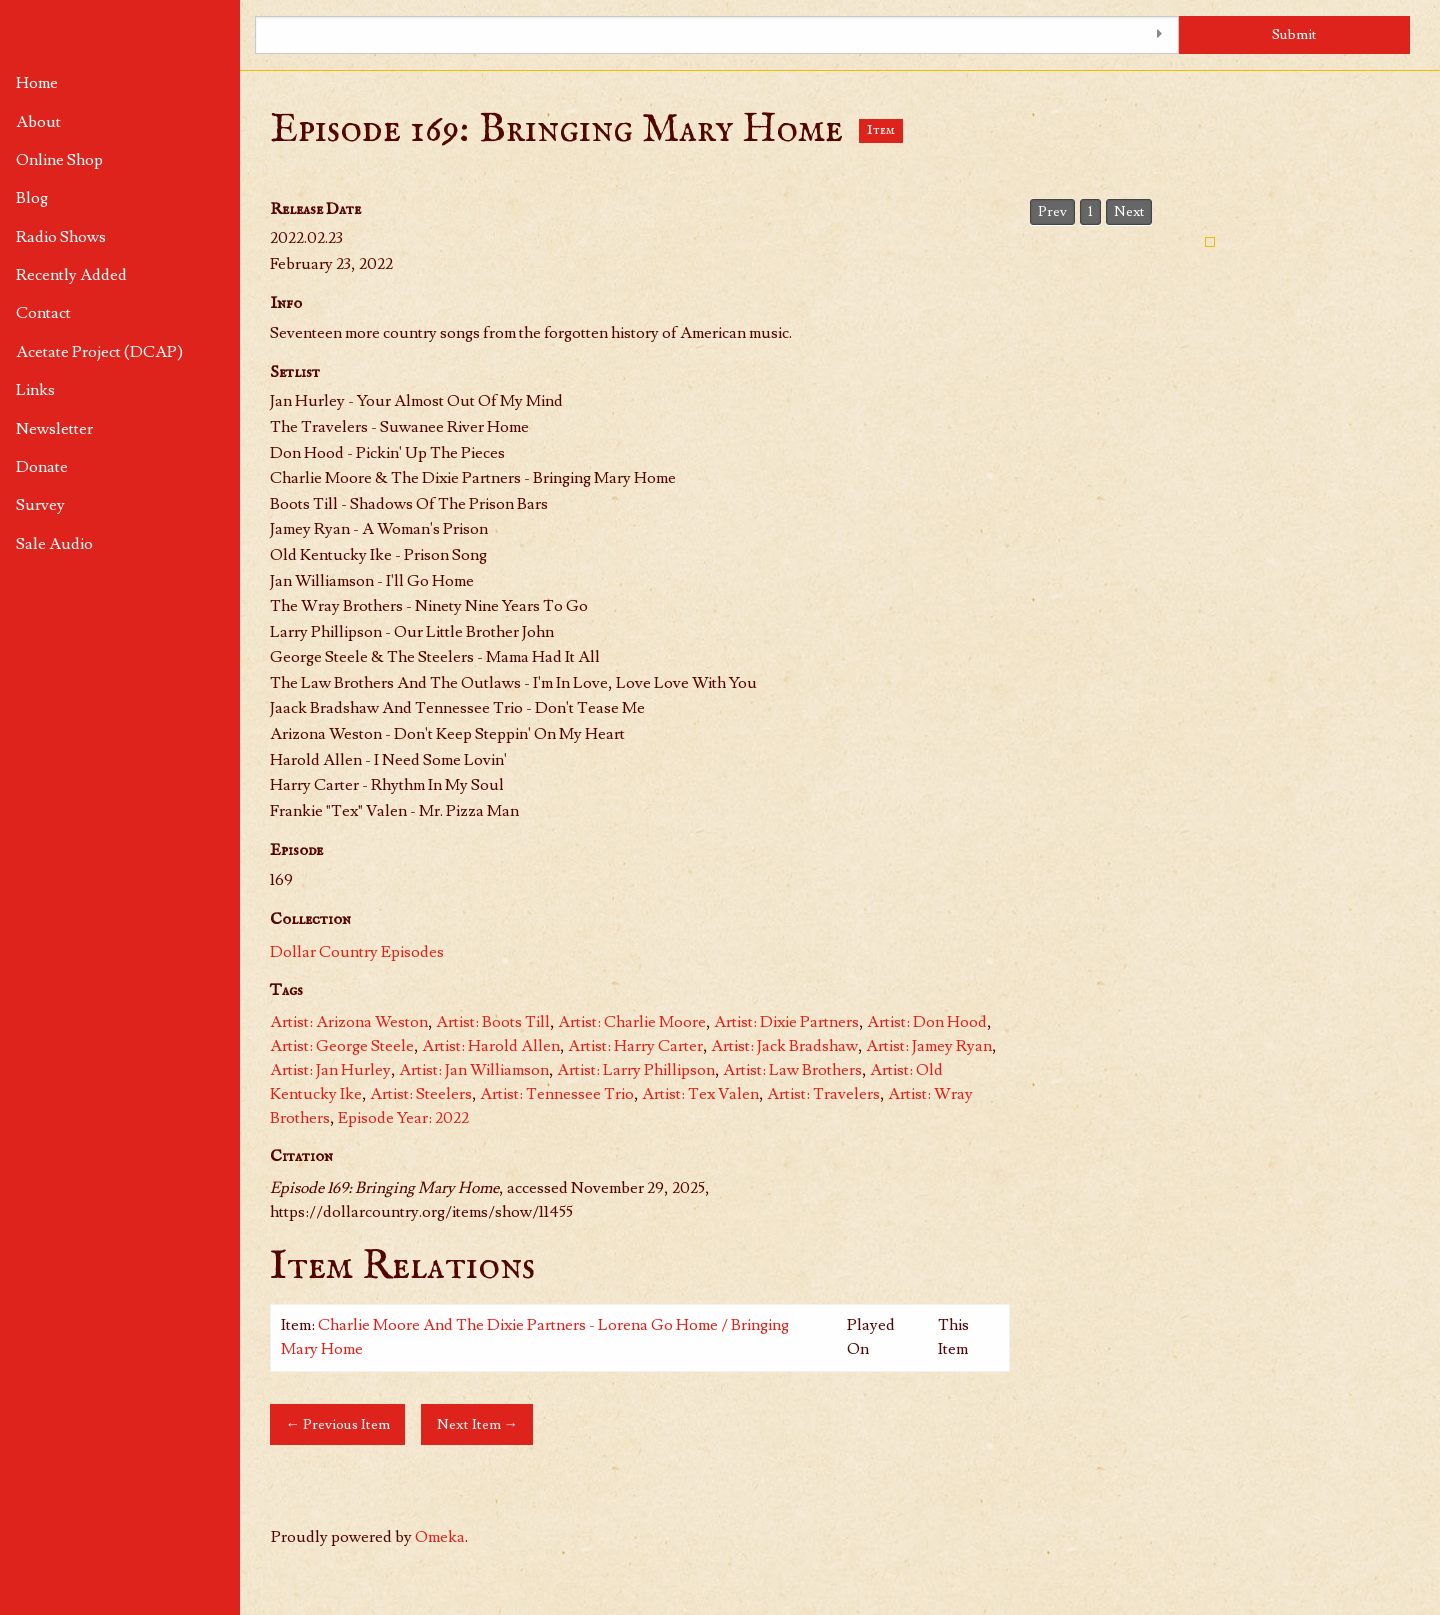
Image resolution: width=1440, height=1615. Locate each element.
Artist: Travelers (823, 1094)
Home (37, 83)
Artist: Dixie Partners (786, 1022)
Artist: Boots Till (493, 1022)
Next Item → (477, 1424)
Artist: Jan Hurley (330, 1070)
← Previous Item (337, 1424)
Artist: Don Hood (927, 1022)
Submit (1294, 34)
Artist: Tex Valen (700, 1094)
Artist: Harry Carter (635, 1046)
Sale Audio (54, 544)
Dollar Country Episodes (357, 952)
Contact (43, 313)
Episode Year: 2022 (403, 1118)
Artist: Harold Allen (491, 1046)
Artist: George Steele (342, 1046)
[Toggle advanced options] (1159, 35)
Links (35, 390)
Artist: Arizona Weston (349, 1022)
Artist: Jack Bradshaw (784, 1046)
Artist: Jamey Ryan (929, 1046)
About (38, 122)
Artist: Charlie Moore (632, 1022)
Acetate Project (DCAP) (99, 352)
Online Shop (59, 160)
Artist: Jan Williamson (474, 1070)
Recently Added (71, 275)
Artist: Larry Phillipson (636, 1070)
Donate (42, 467)
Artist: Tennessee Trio (557, 1094)
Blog (32, 198)
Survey (40, 505)
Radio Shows (61, 237)
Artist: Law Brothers (792, 1070)
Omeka (440, 1537)
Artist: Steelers (421, 1094)
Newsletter (54, 429)
